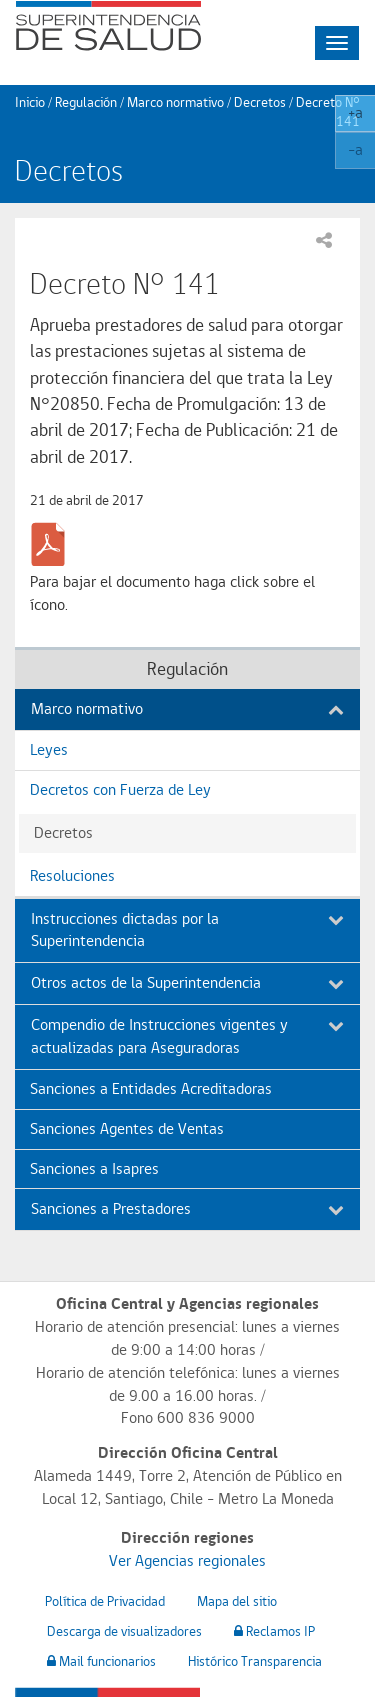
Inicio (30, 102)
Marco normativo (175, 102)
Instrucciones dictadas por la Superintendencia (187, 930)
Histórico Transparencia (255, 1661)
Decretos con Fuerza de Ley (120, 789)
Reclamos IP (274, 1631)
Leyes (49, 749)
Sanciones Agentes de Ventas (127, 1128)
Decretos (260, 102)
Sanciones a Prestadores (187, 1208)
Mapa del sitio (237, 1601)
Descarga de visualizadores (124, 1631)
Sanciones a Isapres (94, 1168)
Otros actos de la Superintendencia (187, 982)
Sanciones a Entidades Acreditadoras (151, 1088)
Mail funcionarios (101, 1661)
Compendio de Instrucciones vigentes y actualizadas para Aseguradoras (187, 1036)
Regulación (86, 102)
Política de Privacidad (105, 1601)
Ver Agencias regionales (187, 1560)
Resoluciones (72, 875)
